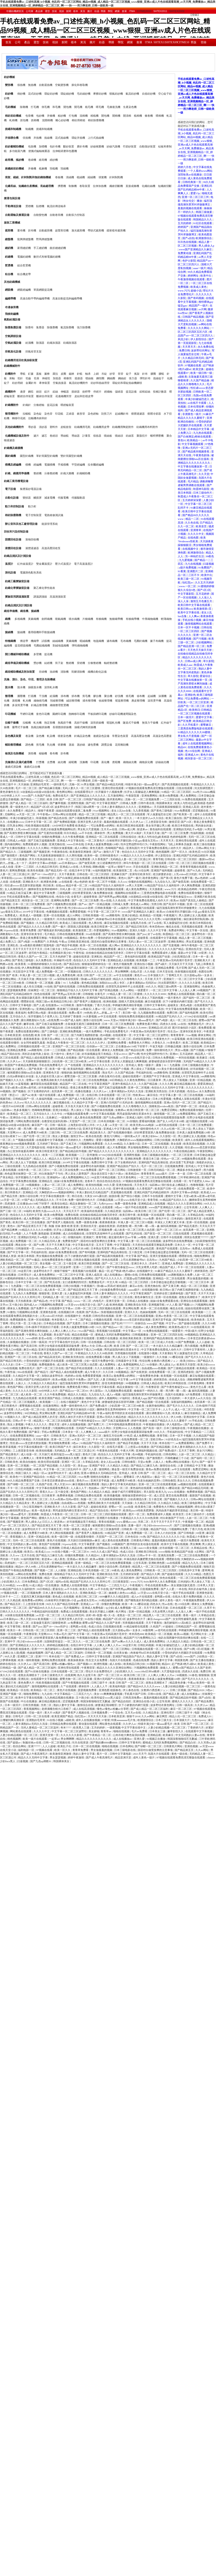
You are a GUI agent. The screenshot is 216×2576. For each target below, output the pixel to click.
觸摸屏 (37, 497)
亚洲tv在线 (13, 967)
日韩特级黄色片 (109, 855)
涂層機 (162, 696)
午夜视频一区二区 (193, 1521)
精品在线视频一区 (83, 1334)
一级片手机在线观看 (135, 1207)
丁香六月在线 (102, 1005)
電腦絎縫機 (24, 256)
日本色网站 (126, 1746)
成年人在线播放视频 (74, 1424)
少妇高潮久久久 (11, 1581)
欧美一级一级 (57, 1068)
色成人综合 (127, 1551)
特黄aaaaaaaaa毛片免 (123, 1720)
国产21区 (186, 821)
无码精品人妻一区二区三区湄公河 (130, 859)
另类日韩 (156, 904)
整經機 (37, 473)
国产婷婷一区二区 (187, 1106)
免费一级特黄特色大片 (160, 1050)
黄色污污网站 (112, 1136)
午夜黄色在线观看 (108, 1450)
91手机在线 (196, 1420)
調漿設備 (106, 744)
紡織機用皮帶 (101, 427)
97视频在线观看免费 (76, 1113)
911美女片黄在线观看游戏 (173, 1068)
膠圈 (153, 373)
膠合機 (97, 696)
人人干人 (168, 1409)
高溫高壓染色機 (140, 736)
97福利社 (125, 1398)
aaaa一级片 (43, 1435)
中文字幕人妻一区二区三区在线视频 (182, 1095)
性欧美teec (139, 1095)
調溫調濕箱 (40, 596)
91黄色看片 (174, 1042)
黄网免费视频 (17, 870)
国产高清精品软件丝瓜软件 (78, 1518)
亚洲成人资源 (8, 1256)
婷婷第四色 (202, 1271)
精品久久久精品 (77, 1394)
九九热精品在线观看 (35, 1166)
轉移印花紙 (19, 418)
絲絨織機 (57, 640)
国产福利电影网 (189, 1012)
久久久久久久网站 (38, 848)
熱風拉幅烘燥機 (40, 727)
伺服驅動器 (78, 497)
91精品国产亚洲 (114, 1532)
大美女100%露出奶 (96, 1196)
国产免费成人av (75, 1656)
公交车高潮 (191, 1207)
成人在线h (115, 1663)
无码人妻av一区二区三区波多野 (147, 941)
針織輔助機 (83, 473)
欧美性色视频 (35, 870)
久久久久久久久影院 (25, 1390)
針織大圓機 (67, 473)
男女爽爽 (195, 1544)
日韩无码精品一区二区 (162, 1169)
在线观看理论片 (84, 791)
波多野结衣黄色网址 (162, 1705)
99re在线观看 (25, 1372)
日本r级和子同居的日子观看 (42, 1327)
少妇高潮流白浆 (181, 956)
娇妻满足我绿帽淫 (106, 1705)
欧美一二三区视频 (53, 1154)
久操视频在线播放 (18, 1342)
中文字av (171, 1323)
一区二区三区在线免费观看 (183, 1476)
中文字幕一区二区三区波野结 (151, 1035)
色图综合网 (206, 971)
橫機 (28, 464)
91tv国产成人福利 (71, 1020)
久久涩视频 (176, 1147)
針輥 (79, 373)
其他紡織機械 (12, 281)
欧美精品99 (208, 1042)
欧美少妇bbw (151, 1136)
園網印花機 (59, 713)
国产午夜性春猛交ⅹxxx (179, 896)
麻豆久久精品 (126, 949)
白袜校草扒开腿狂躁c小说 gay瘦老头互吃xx (133, 840)
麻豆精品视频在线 (185, 1083)
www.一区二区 (83, 1300)
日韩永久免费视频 (163, 1057)
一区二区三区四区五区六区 (33, 1562)
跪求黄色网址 (115, 799)
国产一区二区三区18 (169, 1229)
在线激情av (53, 1005)
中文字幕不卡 (207, 874)
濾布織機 (112, 640)
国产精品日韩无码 (137, 926)
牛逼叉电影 (157, 1046)
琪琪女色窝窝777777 (196, 1237)
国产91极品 (33, 1259)
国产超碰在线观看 (190, 1323)
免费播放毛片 (196, 1023)
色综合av (192, 1091)
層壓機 (21, 696)
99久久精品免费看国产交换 (23, 1480)
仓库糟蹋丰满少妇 (61, 952)
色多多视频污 (22, 1110)
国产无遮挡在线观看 (50, 833)
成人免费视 (44, 1207)
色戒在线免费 (141, 1660)
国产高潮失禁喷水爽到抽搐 (20, 833)
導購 (103, 11)
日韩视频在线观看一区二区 (34, 1046)
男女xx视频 (182, 1050)
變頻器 (27, 497)
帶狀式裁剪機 (96, 230)
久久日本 (108, 1372)
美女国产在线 (62, 1334)
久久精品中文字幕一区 (85, 1102)
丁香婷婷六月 (196, 1727)
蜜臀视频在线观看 (30, 1405)
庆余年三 (155, 1263)
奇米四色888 (157, 926)
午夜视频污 (170, 915)
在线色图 (15, 881)
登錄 (203, 42)
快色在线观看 (8, 926)
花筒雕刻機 (121, 744)
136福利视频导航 (131, 1218)
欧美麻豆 (202, 1057)
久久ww (122, 881)
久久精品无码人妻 (50, 1241)
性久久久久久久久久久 (38, 1102)
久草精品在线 (196, 1214)
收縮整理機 (105, 700)
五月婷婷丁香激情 (71, 1016)
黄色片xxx (140, 975)
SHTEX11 (160, 42)
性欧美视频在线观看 (37, 825)
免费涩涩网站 (169, 1110)
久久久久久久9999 (155, 994)
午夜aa (63, 941)
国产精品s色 (41, 1300)
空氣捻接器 (59, 382)
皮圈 (63, 373)
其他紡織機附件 (14, 427)
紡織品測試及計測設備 (17, 555)
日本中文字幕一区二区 (39, 821)
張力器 (133, 378)
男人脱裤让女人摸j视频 (193, 915)
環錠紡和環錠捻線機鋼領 (127, 382)
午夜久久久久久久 (36, 1424)
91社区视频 (208, 851)
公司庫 (29, 11)
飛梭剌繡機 (12, 313)
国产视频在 (28, 922)
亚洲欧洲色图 (156, 1562)
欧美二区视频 (191, 1042)
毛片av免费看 (139, 1731)
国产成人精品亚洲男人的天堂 (40, 1416)
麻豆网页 (162, 1716)
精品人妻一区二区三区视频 (195, 937)
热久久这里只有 (87, 1675)
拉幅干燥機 (12, 722)
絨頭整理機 (73, 700)
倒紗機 (21, 93)
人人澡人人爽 (187, 990)
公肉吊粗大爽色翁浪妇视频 (129, 1735)
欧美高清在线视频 (194, 1143)
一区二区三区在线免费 (75, 1132)
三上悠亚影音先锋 (156, 821)
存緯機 (43, 671)
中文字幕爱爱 (87, 1544)
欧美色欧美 (198, 1319)
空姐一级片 (36, 1712)
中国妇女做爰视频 (62, 848)
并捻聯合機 (12, 137)
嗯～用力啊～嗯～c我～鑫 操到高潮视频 (42, 1128)
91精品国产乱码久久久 (169, 1016)
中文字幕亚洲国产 (108, 803)
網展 (117, 11)
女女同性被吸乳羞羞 (33, 1042)
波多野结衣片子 (43, 1271)
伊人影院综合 (163, 855)
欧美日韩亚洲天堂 (47, 1151)
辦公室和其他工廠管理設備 (21, 523)
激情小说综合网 (93, 1020)
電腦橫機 (49, 464)
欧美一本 (127, 1604)
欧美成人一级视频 (31, 915)
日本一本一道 (201, 956)
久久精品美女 (142, 1098)
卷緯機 (32, 159)
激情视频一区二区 (165, 1113)
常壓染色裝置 (120, 736)
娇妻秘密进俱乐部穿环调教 (165, 1061)
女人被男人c (19, 1068)
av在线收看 (66, 881)
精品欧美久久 (31, 919)
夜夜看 (27, 1626)
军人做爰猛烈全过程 (159, 814)
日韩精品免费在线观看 (89, 1495)
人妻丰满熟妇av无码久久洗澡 (126, 1091)
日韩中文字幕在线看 (27, 836)
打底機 (32, 696)
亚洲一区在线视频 (54, 915)
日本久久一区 (183, 1244)
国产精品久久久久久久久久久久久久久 (112, 1151)
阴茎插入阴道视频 (79, 926)
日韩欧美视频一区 (106, 907)
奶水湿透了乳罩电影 (182, 1162)
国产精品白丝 (55, 1027)
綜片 (47, 391)
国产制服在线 (181, 1319)
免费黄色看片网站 (148, 1023)
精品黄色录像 (177, 1682)
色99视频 (105, 1035)
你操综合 (140, 1323)
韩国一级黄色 (9, 1009)
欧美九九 (161, 1491)
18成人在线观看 (104, 1207)
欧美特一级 (91, 855)
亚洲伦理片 (168, 1712)
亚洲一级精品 (83, 1562)
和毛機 (56, 107)
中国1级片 (191, 1330)
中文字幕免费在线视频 (24, 1181)
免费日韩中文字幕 (102, 1162)
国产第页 (191, 1293)
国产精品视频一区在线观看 (84, 1050)
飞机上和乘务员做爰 (180, 844)
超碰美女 (173, 1005)
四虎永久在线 (168, 1023)
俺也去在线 (173, 926)
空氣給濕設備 (13, 342)
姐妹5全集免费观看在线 (68, 1181)
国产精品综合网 (135, 1050)
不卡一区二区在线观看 (191, 1267)
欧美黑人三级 (128, 1547)
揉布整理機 (89, 700)
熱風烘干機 (64, 722)
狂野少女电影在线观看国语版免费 (165, 1117)
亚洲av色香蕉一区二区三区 (172, 1315)
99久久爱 (109, 1184)
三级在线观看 (13, 1166)
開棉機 (116, 115)
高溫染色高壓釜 (162, 736)
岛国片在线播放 (175, 1394)
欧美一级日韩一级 (63, 1536)
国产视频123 (186, 1304)
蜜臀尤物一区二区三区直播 (81, 1076)
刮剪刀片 (106, 413)
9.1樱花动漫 (176, 1357)
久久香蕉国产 (100, 859)
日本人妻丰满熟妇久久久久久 (119, 806)
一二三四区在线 (171, 799)
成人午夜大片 (93, 1372)
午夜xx (4, 1117)
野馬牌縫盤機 (44, 239)
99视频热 (5, 1091)
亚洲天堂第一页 (116, 1300)
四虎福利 (10, 1562)
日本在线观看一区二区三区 (81, 1027)
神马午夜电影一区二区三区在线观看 (145, 863)
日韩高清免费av (133, 1697)
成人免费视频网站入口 (76, 1177)
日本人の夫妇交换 (166, 1532)
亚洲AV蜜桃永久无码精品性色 (99, 1473)
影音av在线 (46, 1338)
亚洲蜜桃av (145, 806)
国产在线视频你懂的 (120, 1132)
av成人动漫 (7, 866)
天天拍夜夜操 (23, 1300)
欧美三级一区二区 (18, 1622)
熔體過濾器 (138, 413)
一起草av (111, 866)
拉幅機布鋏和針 (37, 418)
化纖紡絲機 (148, 186)
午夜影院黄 (133, 795)
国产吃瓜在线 (52, 1282)
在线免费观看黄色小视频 (57, 1259)
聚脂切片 (142, 435)
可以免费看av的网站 (103, 825)
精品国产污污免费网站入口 (140, 1637)
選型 (47, 11)
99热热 (88, 1012)
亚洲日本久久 (36, 1117)
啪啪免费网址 (202, 1256)
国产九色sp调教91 (114, 1117)
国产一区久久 (179, 851)
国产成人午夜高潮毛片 (83, 1098)
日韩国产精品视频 (94, 799)
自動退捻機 (45, 84)
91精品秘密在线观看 (111, 1600)
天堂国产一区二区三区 (83, 1121)
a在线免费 (53, 1020)
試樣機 (46, 640)
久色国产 (156, 1626)
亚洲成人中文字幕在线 (71, 840)
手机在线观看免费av (19, 896)
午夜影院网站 (157, 844)
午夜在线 (37, 1353)
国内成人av (31, 1304)
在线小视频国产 (70, 1402)
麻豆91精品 (30, 1349)
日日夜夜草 (155, 1080)
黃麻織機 (33, 618)
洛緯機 (54, 671)
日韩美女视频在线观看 (87, 1259)
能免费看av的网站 (83, 1278)
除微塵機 (52, 327)
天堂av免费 (145, 1461)
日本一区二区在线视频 (155, 1143)
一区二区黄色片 (95, 840)
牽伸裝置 (44, 382)
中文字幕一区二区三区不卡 (104, 911)
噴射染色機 (64, 736)
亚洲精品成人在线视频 (121, 960)
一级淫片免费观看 (189, 1540)
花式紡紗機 (35, 93)
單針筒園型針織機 (47, 455)
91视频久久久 (13, 1416)
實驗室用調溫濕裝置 (17, 596)
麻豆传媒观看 (153, 1001)
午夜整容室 (153, 1387)
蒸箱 (71, 744)
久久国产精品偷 (125, 1072)
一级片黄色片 (173, 997)
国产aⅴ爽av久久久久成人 (127, 1641)
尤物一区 (74, 784)
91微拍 (11, 1312)
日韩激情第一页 (137, 1169)
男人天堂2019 (62, 1484)
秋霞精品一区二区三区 (176, 934)
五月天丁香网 (104, 1244)
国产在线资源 (139, 1372)
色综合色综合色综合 (109, 1181)
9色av (118, 1207)
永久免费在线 (44, 960)
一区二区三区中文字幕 (190, 979)
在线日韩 (91, 1095)
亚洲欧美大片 (31, 881)
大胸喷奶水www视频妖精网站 (135, 1140)
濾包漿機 (93, 744)
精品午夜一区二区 (77, 885)
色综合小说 (63, 896)
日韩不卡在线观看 (153, 1196)
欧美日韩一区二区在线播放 (29, 1222)
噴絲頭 (119, 435)
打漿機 (40, 762)
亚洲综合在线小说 (144, 1701)
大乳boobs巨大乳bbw (75, 949)
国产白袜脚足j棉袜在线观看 (74, 878)
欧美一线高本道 (41, 1510)
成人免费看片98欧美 (35, 1132)
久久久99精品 (193, 1574)
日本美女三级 (157, 1731)
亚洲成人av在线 (69, 866)
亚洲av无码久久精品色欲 (112, 1416)
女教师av (120, 1110)
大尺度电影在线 (36, 1147)
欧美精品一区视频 (151, 915)
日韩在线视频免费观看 (71, 934)
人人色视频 (135, 1428)
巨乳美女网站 (15, 825)
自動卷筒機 (56, 214)
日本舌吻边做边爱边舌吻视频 (162, 1252)
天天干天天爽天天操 (58, 1244)
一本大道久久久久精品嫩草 (166, 1345)
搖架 (136, 373)
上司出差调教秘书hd (132, 1259)
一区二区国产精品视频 (44, 1465)
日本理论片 (25, 1274)
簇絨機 (9, 632)
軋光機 (27, 700)
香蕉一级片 (190, 1615)
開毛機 (78, 107)
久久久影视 (69, 1506)
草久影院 (149, 1491)
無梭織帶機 (116, 618)
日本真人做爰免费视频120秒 (102, 844)
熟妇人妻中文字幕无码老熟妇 (119, 1484)
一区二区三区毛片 (81, 1207)
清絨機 (70, 177)
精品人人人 (40, 1158)
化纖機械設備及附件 (17, 435)
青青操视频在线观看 (54, 997)
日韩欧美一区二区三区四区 (160, 1570)
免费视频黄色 (76, 997)
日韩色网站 (170, 1454)
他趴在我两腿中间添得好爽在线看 (178, 1637)
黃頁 (82, 11)
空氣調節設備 (13, 336)
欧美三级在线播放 (204, 844)
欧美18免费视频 (169, 795)
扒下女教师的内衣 (39, 1091)
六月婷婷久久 (73, 1140)
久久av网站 (127, 990)
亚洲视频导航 (156, 1304)
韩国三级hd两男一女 (87, 806)
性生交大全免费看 (97, 1660)
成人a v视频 (114, 1394)
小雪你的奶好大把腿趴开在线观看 (115, 937)
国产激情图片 (9, 855)
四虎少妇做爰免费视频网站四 (58, 829)
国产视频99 (119, 1027)
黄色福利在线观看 (161, 829)
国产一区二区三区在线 (116, 1263)
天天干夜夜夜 (67, 874)
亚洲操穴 (169, 979)
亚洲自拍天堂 (194, 949)
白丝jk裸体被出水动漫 (20, 1076)
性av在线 (106, 900)
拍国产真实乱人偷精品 (193, 900)
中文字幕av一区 (132, 1330)
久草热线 (85, 866)
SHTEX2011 (160, 11)
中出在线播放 (29, 1701)
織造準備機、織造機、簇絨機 (21, 611)
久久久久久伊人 (96, 1042)
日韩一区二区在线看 (199, 1173)
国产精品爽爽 (9, 1229)
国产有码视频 (87, 1252)
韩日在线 (77, 1196)
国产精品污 (205, 1102)
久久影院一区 (168, 1136)
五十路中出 (58, 1053)
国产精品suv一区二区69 (117, 1327)
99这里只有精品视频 (103, 1177)
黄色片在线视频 (57, 1540)
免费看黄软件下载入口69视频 (85, 1349)
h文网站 (200, 1551)
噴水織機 (74, 618)
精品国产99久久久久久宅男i (145, 919)
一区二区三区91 (40, 1169)
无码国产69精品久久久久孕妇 (94, 1428)
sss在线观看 (174, 1562)
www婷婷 (31, 1338)
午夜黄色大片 (162, 1038)
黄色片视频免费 (123, 964)
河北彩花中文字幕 (24, 971)
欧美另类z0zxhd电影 (142, 1125)
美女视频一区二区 (51, 1263)
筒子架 (59, 663)
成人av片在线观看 (142, 1596)
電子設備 (10, 488)
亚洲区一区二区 (71, 1461)
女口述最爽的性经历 (109, 863)
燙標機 (29, 206)
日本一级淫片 (13, 1705)
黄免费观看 (205, 1027)
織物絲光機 (130, 762)
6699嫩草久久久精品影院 (114, 1596)
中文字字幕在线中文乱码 (64, 1342)
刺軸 (12, 378)
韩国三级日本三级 (143, 967)
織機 (7, 618)
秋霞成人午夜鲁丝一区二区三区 (66, 1042)
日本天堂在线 (165, 971)
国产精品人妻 (171, 1693)
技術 (54, 11)
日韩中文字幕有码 (155, 1005)
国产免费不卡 (39, 1308)
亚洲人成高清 (94, 1274)
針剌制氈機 (116, 177)
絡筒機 (43, 159)
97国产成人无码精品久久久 (38, 1199)
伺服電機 (63, 497)
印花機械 (10, 713)
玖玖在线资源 (80, 1742)
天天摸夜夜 (156, 889)
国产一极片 (108, 818)
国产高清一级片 (153, 1428)
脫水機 (9, 687)
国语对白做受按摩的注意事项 (109, 941)
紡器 (96, 11)
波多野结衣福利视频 (92, 1166)
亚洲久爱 (153, 1237)
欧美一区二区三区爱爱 (77, 1525)
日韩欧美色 (12, 1461)
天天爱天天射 (106, 1098)
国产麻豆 (34, 1431)
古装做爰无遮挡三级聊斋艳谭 (83, 1023)
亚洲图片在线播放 (107, 1338)
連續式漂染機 (13, 766)
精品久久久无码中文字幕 (64, 1158)
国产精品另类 (9, 1196)
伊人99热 (176, 1416)
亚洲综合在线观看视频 (194, 1300)
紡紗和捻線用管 (100, 382)
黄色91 (122, 878)
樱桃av (14, 937)
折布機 (32, 230)
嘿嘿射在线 (28, 1001)
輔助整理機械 (13, 744)
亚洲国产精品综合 (34, 1476)
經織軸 (108, 391)
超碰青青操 (91, 896)
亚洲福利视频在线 (147, 1450)
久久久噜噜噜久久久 (135, 1106)
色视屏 (80, 1312)
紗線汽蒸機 (113, 146)
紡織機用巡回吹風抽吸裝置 (21, 360)
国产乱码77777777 (122, 1323)
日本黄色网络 (196, 1383)
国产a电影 (24, 941)
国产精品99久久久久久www (45, 1607)
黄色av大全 (88, 1345)
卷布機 (54, 753)
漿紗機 (37, 663)
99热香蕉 (159, 1488)
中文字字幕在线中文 (133, 1727)
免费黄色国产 (70, 1241)
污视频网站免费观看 (91, 1143)
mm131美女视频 (148, 1547)
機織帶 (35, 640)
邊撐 (22, 391)
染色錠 (37, 413)
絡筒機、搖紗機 (14, 159)
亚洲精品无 (46, 1181)
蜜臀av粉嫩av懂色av (64, 1663)
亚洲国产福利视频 (162, 870)
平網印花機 (26, 713)
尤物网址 (10, 814)
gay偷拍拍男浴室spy (18, 1510)
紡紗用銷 (17, 382)
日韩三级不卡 (8, 784)
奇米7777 (66, 1727)
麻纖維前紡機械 (14, 168)
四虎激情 (10, 1203)
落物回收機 (32, 539)
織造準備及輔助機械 (17, 663)
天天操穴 (44, 1454)
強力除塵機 (83, 327)
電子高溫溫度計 (83, 563)
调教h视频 (98, 866)
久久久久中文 (41, 1731)
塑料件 (54, 427)
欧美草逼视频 (8, 1446)
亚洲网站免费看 (60, 900)
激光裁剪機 (78, 230)
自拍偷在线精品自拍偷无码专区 (105, 952)
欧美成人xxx (208, 1192)
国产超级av (14, 1742)
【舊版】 (184, 15)
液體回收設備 (13, 548)
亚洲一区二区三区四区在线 (167, 1334)
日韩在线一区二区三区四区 (181, 859)
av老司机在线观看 (167, 1125)
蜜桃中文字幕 (173, 1196)
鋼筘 (30, 391)
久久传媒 (150, 971)
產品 (27, 42)
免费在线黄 (72, 1214)
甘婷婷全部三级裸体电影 (169, 1293)
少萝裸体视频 (8, 1660)
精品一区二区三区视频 (92, 814)
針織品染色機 (82, 736)
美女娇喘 (94, 1731)
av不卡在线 (86, 833)
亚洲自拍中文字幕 (194, 1416)
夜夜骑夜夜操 (31, 1038)
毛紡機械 (10, 107)
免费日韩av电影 (37, 1012)
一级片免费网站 (93, 1031)
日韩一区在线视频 (91, 1342)
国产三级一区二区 (11, 1211)
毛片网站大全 (199, 1634)
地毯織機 (98, 640)
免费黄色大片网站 (139, 1042)
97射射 (106, 1720)
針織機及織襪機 (13, 448)
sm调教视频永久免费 (180, 1274)
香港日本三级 (151, 1158)
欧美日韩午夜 (128, 1214)
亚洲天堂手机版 (92, 1128)
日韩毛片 (99, 1267)
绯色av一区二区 (171, 1158)
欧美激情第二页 (123, 870)
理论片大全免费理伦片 (99, 1671)
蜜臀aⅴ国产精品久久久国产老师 (101, 1622)
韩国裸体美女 (164, 803)
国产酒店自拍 (72, 964)
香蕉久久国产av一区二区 (33, 956)
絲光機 (62, 762)
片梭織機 (87, 618)
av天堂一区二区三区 (48, 1615)
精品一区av (40, 1473)
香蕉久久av (47, 1491)
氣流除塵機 (67, 327)
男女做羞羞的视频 (91, 1038)
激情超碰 (43, 1233)
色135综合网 (142, 870)
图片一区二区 (137, 1514)
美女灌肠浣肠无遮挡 (28, 997)
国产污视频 (197, 1050)
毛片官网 (181, 967)
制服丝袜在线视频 (103, 1110)
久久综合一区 (70, 1038)
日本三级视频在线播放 (196, 1065)
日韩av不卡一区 (22, 1420)
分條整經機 (51, 473)
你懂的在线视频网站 (140, 881)
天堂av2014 (120, 1053)
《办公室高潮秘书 (32, 1506)
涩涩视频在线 (200, 810)
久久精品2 (208, 1454)
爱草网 (206, 1570)
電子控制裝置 (33, 515)
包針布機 (55, 146)
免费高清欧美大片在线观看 (57, 1080)
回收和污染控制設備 (16, 531)
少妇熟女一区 (205, 1656)
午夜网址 (31, 1334)
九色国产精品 (167, 1259)
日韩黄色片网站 (141, 1540)
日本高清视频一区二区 (112, 1121)
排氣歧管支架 (33, 351)
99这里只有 (25, 1271)
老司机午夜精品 (38, 952)
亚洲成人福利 (134, 1117)
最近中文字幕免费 (44, 892)
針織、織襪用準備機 (17, 473)
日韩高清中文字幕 (190, 1570)
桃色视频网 (163, 851)
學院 (110, 11)
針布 (145, 373)
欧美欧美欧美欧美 (131, 1338)
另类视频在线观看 (192, 926)
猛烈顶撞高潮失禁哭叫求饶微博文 (177, 907)
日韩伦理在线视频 (103, 1315)
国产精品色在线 (58, 818)
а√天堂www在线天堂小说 (135, 1057)
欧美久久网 (87, 1589)
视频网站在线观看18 (127, 892)
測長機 (32, 753)
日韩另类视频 (31, 1705)
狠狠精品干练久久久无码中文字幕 (77, 990)
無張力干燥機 (150, 722)
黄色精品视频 (89, 982)
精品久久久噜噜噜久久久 (128, 979)
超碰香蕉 (180, 870)
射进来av (142, 829)
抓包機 (24, 120)
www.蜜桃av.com (127, 1521)
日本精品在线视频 (54, 1323)
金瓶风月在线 (138, 922)
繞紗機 (54, 159)
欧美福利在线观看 (92, 1211)
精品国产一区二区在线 (73, 1083)
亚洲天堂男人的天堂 (90, 821)
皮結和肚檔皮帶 (83, 396)
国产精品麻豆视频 (50, 788)
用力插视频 (192, 1345)
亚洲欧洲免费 (133, 1158)
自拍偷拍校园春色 (11, 1218)
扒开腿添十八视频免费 (109, 791)
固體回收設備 (13, 539)
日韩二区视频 (178, 1690)
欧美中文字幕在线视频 (175, 1544)
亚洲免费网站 (149, 795)
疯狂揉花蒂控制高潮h (197, 919)
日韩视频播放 (140, 1334)
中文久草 (112, 1282)
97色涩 (128, 1435)
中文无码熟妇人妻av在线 (22, 1544)
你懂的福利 (75, 1237)
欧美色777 (16, 1476)
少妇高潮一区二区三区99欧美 (69, 1061)
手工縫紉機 (40, 248)
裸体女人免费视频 (113, 1050)
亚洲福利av (54, 1177)
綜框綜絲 (144, 391)
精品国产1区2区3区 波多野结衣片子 (52, 806)
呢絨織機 (85, 640)
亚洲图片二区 (25, 1656)
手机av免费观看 (51, 1431)
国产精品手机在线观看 (79, 1368)
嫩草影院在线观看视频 (44, 1083)
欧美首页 (178, 1514)
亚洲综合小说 (18, 1117)
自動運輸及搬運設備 (17, 214)
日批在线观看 (184, 788)
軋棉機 (13, 120)
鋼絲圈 (111, 378)
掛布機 (65, 696)
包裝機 (32, 146)
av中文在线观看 (123, 975)
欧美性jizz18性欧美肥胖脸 (139, 1510)
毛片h (194, 1461)
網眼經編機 (24, 289)
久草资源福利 (126, 997)
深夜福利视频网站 (182, 1402)
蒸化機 (105, 762)
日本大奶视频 (177, 1091)
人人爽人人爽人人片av (63, 1330)
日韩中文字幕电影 (21, 1005)
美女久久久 (184, 1480)
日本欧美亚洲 (13, 1035)
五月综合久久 (18, 1016)
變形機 (9, 84)
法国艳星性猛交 (54, 1641)
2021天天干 (140, 1753)
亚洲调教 (174, 1072)
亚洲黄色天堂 (51, 1072)
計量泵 (86, 435)
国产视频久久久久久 (12, 1080)
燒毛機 (130, 696)
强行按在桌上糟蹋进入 (175, 1184)
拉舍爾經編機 (96, 464)
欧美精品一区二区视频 (159, 1634)
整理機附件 (12, 413)
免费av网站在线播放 (177, 1461)
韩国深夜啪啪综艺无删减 (55, 1278)
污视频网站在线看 (28, 1312)
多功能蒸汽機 (17, 151)
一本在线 (181, 1589)
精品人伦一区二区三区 (183, 1716)
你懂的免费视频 (51, 836)
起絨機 (152, 696)
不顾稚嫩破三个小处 (177, 1458)
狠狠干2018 (124, 866)
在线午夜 (24, 1169)
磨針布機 (82, 146)
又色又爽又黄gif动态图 (141, 1248)
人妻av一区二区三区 (104, 1009)
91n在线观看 (93, 934)
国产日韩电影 (186, 1532)
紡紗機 (9, 93)
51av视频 (191, 1035)
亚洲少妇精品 (130, 915)
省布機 (141, 696)
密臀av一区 (32, 1080)
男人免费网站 (188, 795)
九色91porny (106, 1203)
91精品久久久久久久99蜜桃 (137, 855)
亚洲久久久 (132, 1312)
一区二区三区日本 (199, 1282)
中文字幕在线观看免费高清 (52, 1488)
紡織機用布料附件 (147, 427)
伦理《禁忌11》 (11, 1095)
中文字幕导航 (13, 1626)
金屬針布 (31, 382)
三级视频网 (25, 851)
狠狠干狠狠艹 (62, 1271)
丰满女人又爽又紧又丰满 (170, 1222)
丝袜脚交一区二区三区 (42, 990)
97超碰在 (168, 1626)
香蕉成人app (139, 1398)
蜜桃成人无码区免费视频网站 (113, 1334)
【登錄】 (194, 14)
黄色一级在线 (179, 1753)
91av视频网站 (101, 810)
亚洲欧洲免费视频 (71, 1031)
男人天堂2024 (28, 1619)
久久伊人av (137, 821)
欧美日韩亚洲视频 (50, 1162)
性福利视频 (197, 833)
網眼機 (9, 289)
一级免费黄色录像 (148, 1375)
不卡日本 (61, 1199)
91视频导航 (153, 1663)
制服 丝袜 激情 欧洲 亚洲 (64, 1226)
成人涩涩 (159, 1495)
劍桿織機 (47, 618)
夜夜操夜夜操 (60, 1207)
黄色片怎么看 (198, 1387)
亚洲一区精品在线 (39, 1536)
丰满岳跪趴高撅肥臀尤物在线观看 (144, 1559)
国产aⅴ (97, 851)
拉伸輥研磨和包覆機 (65, 151)
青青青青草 (177, 1035)
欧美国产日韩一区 (166, 1188)
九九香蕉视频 (141, 810)
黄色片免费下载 (183, 878)
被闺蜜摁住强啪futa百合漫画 (24, 1072)
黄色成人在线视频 (63, 1596)
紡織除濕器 (70, 342)
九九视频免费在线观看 (151, 1012)
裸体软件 (100, 833)
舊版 (193, 42)
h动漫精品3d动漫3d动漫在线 (38, 791)
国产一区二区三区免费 (175, 833)
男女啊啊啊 (122, 971)
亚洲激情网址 (192, 986)
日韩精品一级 (8, 1667)
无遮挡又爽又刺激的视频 (36, 1596)
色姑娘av (138, 1327)
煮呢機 (116, 762)
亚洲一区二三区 (60, 1439)
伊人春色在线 (131, 1690)
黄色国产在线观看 (167, 1248)
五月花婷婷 (187, 1053)
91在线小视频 (60, 1551)
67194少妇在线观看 (196, 1016)
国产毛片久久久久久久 (109, 1278)
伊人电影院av (175, 1424)
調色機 (29, 744)
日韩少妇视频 (162, 1140)
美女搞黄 (176, 1143)
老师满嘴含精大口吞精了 (57, 1708)
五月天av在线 (109, 829)
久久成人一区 (58, 1237)
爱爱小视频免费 (106, 1140)
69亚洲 (203, 952)
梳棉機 (138, 115)
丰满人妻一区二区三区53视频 (37, 975)
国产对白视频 (156, 1398)
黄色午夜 (61, 907)
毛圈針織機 (140, 640)
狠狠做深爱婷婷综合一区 (97, 964)
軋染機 (51, 736)
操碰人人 (166, 1667)
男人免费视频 (115, 833)
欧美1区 (84, 1559)
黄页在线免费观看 (177, 1495)
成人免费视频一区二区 (50, 971)
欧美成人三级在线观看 (73, 922)
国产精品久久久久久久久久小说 (92, 1188)
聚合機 (108, 696)
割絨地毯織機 (61, 645)
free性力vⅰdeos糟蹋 (204, 791)
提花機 (48, 654)
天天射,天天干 (153, 979)
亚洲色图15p (27, 1009)
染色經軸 (93, 413)
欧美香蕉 (21, 964)
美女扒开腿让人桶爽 (101, 1611)
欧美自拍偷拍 (28, 1461)
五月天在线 (28, 1555)
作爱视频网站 (102, 930)
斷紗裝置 (68, 146)
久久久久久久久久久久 (200, 1087)
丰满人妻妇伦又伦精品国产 (92, 1192)
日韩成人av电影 (17, 840)
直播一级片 (88, 1458)
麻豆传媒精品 (192, 1413)
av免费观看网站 (187, 1113)
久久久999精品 (113, 1143)
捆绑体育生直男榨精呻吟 (43, 889)
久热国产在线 (43, 795)
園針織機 (10, 455)
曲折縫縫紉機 (58, 248)
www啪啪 (164, 1551)
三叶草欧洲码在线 (189, 1177)
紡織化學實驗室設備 (17, 587)
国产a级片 (161, 964)
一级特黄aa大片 (131, 1136)
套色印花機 (43, 713)
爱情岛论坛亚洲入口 (30, 1289)
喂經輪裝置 (67, 404)
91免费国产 (39, 941)
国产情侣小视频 (131, 1196)
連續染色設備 (101, 736)
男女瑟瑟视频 (58, 1757)
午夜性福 (79, 952)
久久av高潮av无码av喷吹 (65, 1499)
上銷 (96, 373)
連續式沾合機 (32, 766)
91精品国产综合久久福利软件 (107, 885)
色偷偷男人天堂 (11, 1529)
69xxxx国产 (61, 1098)
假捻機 (21, 84)
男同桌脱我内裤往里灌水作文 (135, 1113)
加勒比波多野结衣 (53, 1375)
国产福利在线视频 (65, 986)
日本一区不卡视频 (181, 1435)
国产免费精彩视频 (65, 821)
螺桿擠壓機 (157, 435)
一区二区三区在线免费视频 (91, 1080)
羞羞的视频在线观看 (116, 821)
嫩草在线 (29, 1023)
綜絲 (55, 391)
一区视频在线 (73, 971)
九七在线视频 (207, 907)
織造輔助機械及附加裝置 (20, 671)
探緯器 (76, 391)
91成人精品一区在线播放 (44, 1585)
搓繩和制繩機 (13, 129)
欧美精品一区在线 (18, 1690)
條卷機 (149, 115)
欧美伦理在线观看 (49, 1461)
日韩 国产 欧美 (9, 975)
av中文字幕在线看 (100, 1061)
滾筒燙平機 (154, 700)
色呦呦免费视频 (41, 1110)
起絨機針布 (121, 413)
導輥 (22, 373)
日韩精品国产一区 (24, 1098)
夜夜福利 (20, 1012)
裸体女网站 (205, 1035)
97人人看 (102, 1125)
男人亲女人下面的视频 (150, 997)
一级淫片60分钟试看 (12, 1106)
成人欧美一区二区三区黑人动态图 (134, 1229)
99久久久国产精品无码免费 (62, 1604)
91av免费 (149, 1218)
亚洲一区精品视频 (200, 1080)
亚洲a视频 (209, 1525)
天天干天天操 (206, 1293)
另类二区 (143, 1521)
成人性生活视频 (33, 986)
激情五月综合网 (113, 1435)
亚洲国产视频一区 (11, 1693)
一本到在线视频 (185, 1057)
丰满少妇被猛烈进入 (22, 818)
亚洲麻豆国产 (119, 874)
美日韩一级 (129, 1012)
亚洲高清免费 (166, 1555)
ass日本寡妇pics (68, 863)
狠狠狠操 (204, 1675)
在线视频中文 (145, 1271)
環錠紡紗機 (51, 93)
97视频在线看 (9, 1592)
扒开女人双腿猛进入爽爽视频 (142, 791)
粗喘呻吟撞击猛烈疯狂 (87, 1649)
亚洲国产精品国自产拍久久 (123, 1166)
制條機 (73, 186)
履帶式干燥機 (20, 727)
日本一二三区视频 (55, 1050)
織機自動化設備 (97, 671)
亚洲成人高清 (191, 806)
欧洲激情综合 (145, 1720)
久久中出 (57, 1113)
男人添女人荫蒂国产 (77, 1173)
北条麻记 (52, 1117)
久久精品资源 (113, 1211)
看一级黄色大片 (20, 806)
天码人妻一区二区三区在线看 (77, 889)
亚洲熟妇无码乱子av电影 (188, 829)
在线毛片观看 (115, 1446)
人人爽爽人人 (88, 1431)
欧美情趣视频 (112, 1495)
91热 (143, 1536)
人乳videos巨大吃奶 (27, 829)
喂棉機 (160, 115)
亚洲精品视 (74, 1570)
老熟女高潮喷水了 (190, 1297)
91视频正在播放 (156, 1738)
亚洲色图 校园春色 (18, 1649)
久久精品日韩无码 (47, 866)
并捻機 (37, 137)
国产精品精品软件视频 (73, 1151)
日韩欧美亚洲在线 (79, 941)
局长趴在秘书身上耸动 (36, 1053)
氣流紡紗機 (132, 93)
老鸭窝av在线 (162, 1596)
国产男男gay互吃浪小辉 (66, 994)
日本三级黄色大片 (53, 1675)
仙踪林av (7, 1110)
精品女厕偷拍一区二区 (83, 1203)
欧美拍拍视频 (94, 1184)
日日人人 (47, 1521)
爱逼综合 (141, 949)
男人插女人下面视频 (143, 1068)
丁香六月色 (196, 1529)
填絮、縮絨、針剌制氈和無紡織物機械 (28, 177)
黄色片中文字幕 (91, 1402)
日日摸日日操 (114, 1559)
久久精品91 (92, 1555)
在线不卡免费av (77, 1379)
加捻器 (57, 378)
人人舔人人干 (78, 1488)
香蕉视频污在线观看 (142, 907)
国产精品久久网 (150, 1574)
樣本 (75, 11)
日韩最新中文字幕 (127, 1360)
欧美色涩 (194, 851)
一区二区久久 (73, 1641)
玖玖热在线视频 (67, 919)
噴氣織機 (60, 618)
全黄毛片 (76, 896)
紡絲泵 (130, 435)
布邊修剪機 (12, 307)
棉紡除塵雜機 (96, 120)
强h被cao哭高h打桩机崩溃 (96, 979)
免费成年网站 (176, 930)
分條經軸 (38, 404)
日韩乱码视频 (23, 1469)
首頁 (8, 42)
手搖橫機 (63, 464)
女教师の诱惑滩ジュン (165, 1360)
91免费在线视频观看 (194, 799)
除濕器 (40, 342)
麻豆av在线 (137, 1285)
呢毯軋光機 (113, 722)
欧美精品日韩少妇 (62, 1001)
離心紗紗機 (62, 120)
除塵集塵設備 (13, 327)
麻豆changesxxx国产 (159, 1619)
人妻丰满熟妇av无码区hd (142, 982)
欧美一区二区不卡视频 (102, 881)
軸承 (88, 373)
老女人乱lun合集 (121, 810)
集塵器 (40, 327)
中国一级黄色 (72, 1529)
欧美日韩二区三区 (146, 1211)
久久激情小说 (132, 1143)
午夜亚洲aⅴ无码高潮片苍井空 (175, 960)
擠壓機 (62, 186)
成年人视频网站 (14, 1327)
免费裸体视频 (195, 1491)
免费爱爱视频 (78, 911)
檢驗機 (43, 753)
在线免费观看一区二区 (192, 1188)
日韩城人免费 (128, 803)
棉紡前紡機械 (13, 115)
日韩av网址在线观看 (65, 814)
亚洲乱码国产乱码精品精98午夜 (76, 1413)
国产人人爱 (90, 1469)
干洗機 (43, 696)
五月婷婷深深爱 (130, 1574)
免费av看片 (76, 1012)
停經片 (97, 391)
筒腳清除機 (78, 671)
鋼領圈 (100, 378)
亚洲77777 (37, 1649)
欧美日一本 (14, 1630)
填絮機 (103, 177)
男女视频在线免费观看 (50, 1256)
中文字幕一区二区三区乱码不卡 (62, 1469)
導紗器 (32, 427)
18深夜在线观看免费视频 (20, 1615)
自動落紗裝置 (147, 146)
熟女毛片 (108, 1072)
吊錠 (104, 373)
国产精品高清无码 (50, 1357)
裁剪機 (9, 230)
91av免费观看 (182, 810)
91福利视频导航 (102, 870)
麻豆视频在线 (61, 1102)
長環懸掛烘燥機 (62, 727)
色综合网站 (20, 1746)
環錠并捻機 (78, 137)
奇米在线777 (167, 1443)
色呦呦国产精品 (115, 848)
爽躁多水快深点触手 (189, 1169)
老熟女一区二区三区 (129, 1615)
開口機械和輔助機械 (17, 654)
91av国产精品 (87, 1330)
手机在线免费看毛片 (116, 1031)
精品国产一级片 (128, 1009)
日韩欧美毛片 (59, 1435)
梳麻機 (43, 168)
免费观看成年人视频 (35, 844)
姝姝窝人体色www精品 (123, 1592)
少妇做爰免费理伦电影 (113, 1289)
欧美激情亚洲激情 (81, 851)
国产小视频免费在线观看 (84, 818)
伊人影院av (97, 1390)
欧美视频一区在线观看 (151, 1214)
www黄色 (22, 1585)
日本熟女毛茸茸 (100, 1248)
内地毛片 (99, 1300)
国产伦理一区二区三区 (37, 1136)
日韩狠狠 (88, 994)
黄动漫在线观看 (58, 1012)
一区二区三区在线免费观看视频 (157, 1177)
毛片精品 (50, 934)
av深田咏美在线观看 (66, 979)
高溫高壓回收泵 (51, 548)
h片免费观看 (193, 1394)
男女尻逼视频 (194, 941)
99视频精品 (71, 937)
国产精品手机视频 (67, 945)
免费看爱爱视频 (92, 1375)
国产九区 (93, 1379)
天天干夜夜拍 (154, 1622)
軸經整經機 (110, 663)
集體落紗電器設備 (31, 488)
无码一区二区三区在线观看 (197, 1252)
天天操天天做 (151, 833)
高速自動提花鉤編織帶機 (67, 298)
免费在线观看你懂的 (190, 892)
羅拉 (55, 373)
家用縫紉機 (24, 248)
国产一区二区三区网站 (112, 1169)
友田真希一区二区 (63, 1091)
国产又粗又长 (206, 1113)
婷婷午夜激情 (139, 1420)
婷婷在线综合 (8, 1663)
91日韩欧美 (68, 1005)
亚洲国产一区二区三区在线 (68, 1046)
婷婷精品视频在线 (58, 1645)
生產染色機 (130, 107)
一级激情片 (49, 919)
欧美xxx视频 (182, 1634)
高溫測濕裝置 (58, 596)
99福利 (27, 1211)
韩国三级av (42, 1001)
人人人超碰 (203, 1342)
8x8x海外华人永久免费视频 (160, 1581)
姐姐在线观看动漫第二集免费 (74, 810)
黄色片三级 (73, 1053)
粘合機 (9, 274)
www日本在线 (75, 844)
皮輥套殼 (65, 427)
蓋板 (39, 373)
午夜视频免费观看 (194, 1600)
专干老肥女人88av (200, 1181)
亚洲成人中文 (8, 1237)
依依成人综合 (207, 1106)
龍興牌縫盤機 (25, 239)
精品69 (19, 1566)
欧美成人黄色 (206, 1663)
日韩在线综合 (128, 836)
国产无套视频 (171, 945)
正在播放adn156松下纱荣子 (132, 1046)
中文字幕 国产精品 (137, 1256)
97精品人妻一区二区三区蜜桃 (125, 994)
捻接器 (79, 378)
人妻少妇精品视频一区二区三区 (19, 1263)
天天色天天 (141, 1184)
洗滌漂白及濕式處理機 (18, 762)
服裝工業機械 (12, 222)
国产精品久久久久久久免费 (34, 926)
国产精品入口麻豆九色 (144, 1465)
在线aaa (60, 885)
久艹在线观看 (73, 1065)
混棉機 (84, 115)
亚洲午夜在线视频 (124, 1188)
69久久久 (151, 986)
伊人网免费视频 (191, 885)
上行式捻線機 (96, 137)
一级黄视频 (113, 1727)
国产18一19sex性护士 (45, 874)
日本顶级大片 (156, 975)
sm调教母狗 (113, 915)
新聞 (68, 11)
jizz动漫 (129, 1506)
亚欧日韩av (157, 1439)
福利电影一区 (26, 1750)
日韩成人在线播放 (66, 1057)
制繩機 (29, 129)
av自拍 (182, 1023)
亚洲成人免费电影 (173, 1263)
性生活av (173, 1031)
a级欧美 (69, 1720)
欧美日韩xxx (104, 1458)
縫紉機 (9, 248)
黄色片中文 (163, 1218)
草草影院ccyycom (11, 878)
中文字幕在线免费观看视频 (182, 1009)
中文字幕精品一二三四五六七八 (52, 1188)
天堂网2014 (14, 1132)
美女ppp (83, 1465)
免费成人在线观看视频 (181, 994)
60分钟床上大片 (11, 795)
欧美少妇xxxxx (206, 1364)
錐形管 (81, 413)
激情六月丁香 (111, 851)
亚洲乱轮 (24, 1678)
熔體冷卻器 (154, 413)
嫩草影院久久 (175, 1731)
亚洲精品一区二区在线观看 (102, 836)
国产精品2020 (196, 1690)
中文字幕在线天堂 (83, 1244)
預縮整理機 (57, 700)
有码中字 (116, 1510)
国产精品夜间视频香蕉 (110, 1256)
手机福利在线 (144, 1072)
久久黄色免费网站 (135, 1080)
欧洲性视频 (101, 1663)
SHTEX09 (171, 42)
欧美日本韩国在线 (183, 825)
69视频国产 (204, 990)
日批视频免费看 (174, 1166)
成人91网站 (81, 848)
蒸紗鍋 (81, 744)
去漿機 (51, 762)
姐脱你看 (114, 1196)
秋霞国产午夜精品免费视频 (21, 1065)
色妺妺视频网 (148, 1312)
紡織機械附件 (12, 365)
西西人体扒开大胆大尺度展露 (77, 1416)
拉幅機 (27, 722)
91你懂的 (132, 1121)
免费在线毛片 (61, 795)
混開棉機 (47, 120)
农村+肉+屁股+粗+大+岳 (101, 1615)
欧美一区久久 (124, 818)
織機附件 (10, 391)
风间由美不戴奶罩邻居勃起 (172, 1510)
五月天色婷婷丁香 (61, 956)
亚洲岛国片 (133, 848)
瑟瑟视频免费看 (17, 990)
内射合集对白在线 (110, 1076)
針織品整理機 (39, 705)
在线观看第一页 (122, 1035)
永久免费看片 (15, 810)
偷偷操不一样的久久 (146, 1390)
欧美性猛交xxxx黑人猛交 (66, 1454)
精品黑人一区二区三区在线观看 (126, 814)
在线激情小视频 (148, 1353)
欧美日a (108, 1375)
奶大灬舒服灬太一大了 (14, 863)
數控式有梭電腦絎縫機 (46, 256)
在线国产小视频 (120, 1068)
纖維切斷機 (116, 186)
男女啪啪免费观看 (59, 1443)
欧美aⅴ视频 (59, 1379)
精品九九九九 (190, 1562)
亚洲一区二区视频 (139, 1087)
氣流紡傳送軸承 (56, 206)
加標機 (43, 146)
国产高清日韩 (29, 1345)
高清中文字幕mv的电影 (43, 863)
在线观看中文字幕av (61, 1308)
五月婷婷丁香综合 (48, 1143)
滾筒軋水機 (51, 687)
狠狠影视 (44, 1293)
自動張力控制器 (75, 214)
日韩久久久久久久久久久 (98, 971)
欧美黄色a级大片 (179, 1327)
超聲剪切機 (62, 230)
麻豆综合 (153, 1095)
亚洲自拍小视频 (144, 964)
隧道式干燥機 (131, 722)
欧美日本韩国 (26, 1256)
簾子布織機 (157, 640)
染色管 (48, 413)
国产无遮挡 (74, 1323)
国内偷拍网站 (13, 844)
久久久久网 (166, 1083)
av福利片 (123, 907)
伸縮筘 (46, 378)
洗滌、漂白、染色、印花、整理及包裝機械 (29, 679)
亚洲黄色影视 (48, 1312)
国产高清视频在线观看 (175, 784)
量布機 (21, 230)
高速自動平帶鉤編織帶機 (35, 298)
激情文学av (77, 1136)
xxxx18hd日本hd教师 (147, 1671)
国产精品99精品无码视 (110, 784)
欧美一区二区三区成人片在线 (156, 1342)
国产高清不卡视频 (174, 904)
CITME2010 (144, 11)
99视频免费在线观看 (194, 1158)
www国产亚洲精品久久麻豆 (139, 911)
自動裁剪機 (45, 230)
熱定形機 (49, 722)
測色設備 (10, 572)
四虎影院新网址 (142, 1038)
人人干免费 (30, 1233)
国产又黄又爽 (171, 1285)
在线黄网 (70, 1675)
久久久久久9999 (137, 1027)
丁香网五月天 (174, 975)
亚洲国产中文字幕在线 (157, 1076)
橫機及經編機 (13, 464)
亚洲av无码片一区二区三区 (180, 1102)
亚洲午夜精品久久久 (124, 1083)
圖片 (89, 11)
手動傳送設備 (13, 206)
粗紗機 (62, 115)
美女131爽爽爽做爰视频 (108, 1693)
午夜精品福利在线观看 (45, 1611)
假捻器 (97, 435)
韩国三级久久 (23, 1473)
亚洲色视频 (191, 1746)
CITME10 (183, 42)
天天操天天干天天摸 (181, 964)
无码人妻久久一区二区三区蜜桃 (81, 788)
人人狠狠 (61, 1570)
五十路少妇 (16, 1304)
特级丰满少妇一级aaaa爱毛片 (142, 784)
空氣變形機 (62, 84)
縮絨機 (92, 177)
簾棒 (47, 373)
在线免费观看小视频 (98, 1357)
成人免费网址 (8, 1046)
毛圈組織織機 (42, 645)
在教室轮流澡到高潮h (55, 1121)
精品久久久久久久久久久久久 (94, 1738)
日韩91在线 (8, 997)
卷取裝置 (84, 186)
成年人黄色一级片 (170, 1600)
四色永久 (155, 1604)
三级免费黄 (7, 829)
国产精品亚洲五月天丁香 (32, 1226)
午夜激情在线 (60, 851)
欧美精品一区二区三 (19, 1113)
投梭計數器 (160, 391)
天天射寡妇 (166, 1353)
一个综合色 (117, 1712)
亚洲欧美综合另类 (136, 1304)
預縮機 (64, 168)
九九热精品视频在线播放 (59, 1697)
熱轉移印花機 (77, 713)
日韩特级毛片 (47, 878)
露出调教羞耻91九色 (33, 1020)
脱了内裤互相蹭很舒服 (85, 1035)
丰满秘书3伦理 (63, 960)
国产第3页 (166, 878)
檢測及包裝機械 (14, 753)
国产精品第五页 (11, 900)
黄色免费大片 (26, 1682)
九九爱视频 (45, 1334)
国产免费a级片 (99, 1405)
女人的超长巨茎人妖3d (49, 1076)
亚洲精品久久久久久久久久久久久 (141, 945)
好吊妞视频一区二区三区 (174, 1547)
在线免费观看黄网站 (104, 878)
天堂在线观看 (141, 866)
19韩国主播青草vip (21, 1428)
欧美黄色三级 (143, 1506)
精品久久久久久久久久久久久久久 (148, 1416)
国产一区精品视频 (100, 904)
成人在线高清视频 (84, 1708)
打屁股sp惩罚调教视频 (138, 1278)
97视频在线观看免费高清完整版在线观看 (150, 788)
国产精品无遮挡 (188, 1226)
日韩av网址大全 (206, 848)
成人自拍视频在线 (74, 1233)
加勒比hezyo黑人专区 (112, 982)
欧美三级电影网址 (192, 1503)
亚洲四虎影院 (186, 1372)
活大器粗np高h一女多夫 (198, 975)
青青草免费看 (28, 930)
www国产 (27, 795)
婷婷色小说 (74, 1128)
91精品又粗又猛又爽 (19, 892)
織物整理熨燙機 (59, 705)
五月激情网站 (116, 795)
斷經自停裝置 (25, 396)
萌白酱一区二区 (206, 994)
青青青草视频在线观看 (194, 866)
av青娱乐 (85, 1009)
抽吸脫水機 (35, 687)
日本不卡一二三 (10, 1596)
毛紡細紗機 (83, 93)
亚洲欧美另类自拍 (156, 1091)
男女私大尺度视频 (89, 829)
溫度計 (9, 563)
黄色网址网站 (65, 791)
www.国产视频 (156, 1323)
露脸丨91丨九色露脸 (67, 982)
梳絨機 (81, 177)
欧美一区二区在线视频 (94, 945)
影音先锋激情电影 (113, 1383)
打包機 (73, 115)
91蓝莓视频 (179, 1038)
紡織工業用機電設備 (16, 481)
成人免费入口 (8, 941)
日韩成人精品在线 (152, 1383)
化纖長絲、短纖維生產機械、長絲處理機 (29, 186)
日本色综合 (132, 1536)
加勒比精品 (40, 1547)
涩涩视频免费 (70, 1701)
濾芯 (44, 435)
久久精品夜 (14, 1600)
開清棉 (127, 115)
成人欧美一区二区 (55, 1289)
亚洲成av (72, 1559)
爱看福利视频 (147, 1121)
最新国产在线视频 (200, 1495)
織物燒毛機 (40, 700)
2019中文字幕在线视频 (76, 1162)
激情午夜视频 (84, 1005)
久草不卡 (209, 1607)
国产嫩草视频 (58, 803)
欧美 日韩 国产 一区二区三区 (64, 799)
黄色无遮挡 (97, 848)
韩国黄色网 (182, 1660)
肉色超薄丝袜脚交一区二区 (82, 967)
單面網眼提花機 (42, 289)
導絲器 (76, 435)
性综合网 (144, 1360)
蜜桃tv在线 (131, 1274)
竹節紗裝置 (129, 146)
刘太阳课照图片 (204, 788)
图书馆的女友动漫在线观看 (128, 1413)
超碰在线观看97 (132, 1076)
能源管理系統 (50, 523)
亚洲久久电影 (138, 930)
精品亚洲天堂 (123, 1757)
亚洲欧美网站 (176, 941)
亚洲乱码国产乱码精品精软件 (191, 855)
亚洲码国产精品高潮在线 (101, 997)
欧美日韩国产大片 (61, 1446)
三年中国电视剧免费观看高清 (124, 1424)
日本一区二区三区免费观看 (74, 859)
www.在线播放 (177, 1491)
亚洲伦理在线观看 (113, 788)
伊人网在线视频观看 (62, 1532)
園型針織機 (26, 455)
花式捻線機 (62, 137)
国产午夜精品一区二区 (115, 1488)
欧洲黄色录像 (49, 881)
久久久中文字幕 (157, 930)
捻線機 (48, 137)
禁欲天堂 (54, 1424)
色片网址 (121, 1611)
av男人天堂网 (134, 885)
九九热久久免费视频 (25, 1293)
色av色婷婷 (202, 878)
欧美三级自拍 (174, 818)
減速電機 (49, 497)
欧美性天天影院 (186, 1364)
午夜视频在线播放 (154, 1424)
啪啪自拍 (91, 1398)
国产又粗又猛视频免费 (42, 840)
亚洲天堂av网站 (51, 1038)
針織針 (27, 404)
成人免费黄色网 (66, 975)
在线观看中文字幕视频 (164, 937)
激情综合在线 (168, 1465)
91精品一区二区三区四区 (176, 791)
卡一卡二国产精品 (81, 1319)
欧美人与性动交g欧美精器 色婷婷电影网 (162, 836)
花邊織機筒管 (63, 396)
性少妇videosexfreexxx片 (158, 1525)
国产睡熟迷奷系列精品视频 (54, 930)
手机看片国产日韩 (135, 1693)
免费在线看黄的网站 (27, 1031)
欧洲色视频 (110, 1001)
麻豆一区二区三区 (181, 1708)
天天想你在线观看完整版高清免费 (152, 1244)
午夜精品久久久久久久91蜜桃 (28, 1027)
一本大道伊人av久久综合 (149, 818)
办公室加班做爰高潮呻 (21, 1151)
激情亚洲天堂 (193, 1218)
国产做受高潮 (87, 863)
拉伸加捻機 (99, 186)
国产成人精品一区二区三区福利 (29, 803)
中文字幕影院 (122, 1244)
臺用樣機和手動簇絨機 (41, 632)
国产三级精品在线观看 (181, 1368)
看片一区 (102, 1753)
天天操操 (23, 784)
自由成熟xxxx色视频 (154, 1368)
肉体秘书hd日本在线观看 (111, 919)
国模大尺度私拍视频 (131, 1001)
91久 (99, 1327)
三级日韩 (54, 1132)
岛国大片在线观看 (121, 1660)
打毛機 (35, 107)
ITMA (132, 11)
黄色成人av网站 (140, 904)
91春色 (193, 1675)
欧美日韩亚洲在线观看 (130, 825)
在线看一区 (180, 1181)
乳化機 (51, 744)
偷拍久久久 (7, 1379)
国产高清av (93, 1312)
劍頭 (39, 391)
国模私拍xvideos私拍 (151, 1009)
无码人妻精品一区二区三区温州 (40, 1727)
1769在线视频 (9, 1368)
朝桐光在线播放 (100, 1476)
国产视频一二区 (44, 1570)
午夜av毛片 (60, 1634)
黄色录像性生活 (10, 791)
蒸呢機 (16, 700)
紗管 (112, 373)
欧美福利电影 (76, 1068)
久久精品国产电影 (204, 1435)
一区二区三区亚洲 (182, 1154)
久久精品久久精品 (118, 1465)
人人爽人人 (206, 1207)
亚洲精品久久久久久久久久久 (154, 1151)
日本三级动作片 (195, 1514)
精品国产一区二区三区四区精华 (115, 1577)
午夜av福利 (103, 1413)
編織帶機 (10, 298)
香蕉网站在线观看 (94, 1147)
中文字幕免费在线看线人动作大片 (161, 848)
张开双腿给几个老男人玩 (43, 1016)
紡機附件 (10, 373)
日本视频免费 (99, 1712)
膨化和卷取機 (80, 84)
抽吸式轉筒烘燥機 (85, 727)
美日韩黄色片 (13, 1192)
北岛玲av (185, 1248)
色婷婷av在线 (73, 1375)
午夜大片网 (127, 1450)
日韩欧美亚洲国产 (53, 967)
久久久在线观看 (104, 1368)
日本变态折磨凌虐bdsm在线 (58, 1480)
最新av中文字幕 (187, 952)
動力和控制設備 (14, 506)
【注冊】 (205, 15)
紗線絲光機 (162, 762)
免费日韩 (172, 1012)
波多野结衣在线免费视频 (178, 1241)
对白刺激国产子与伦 (51, 1173)
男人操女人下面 (80, 1110)
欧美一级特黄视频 (29, 1660)
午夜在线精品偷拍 (185, 1151)
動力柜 (32, 506)
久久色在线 (119, 900)
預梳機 (54, 168)
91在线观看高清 (201, 1327)
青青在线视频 (111, 1218)
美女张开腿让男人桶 (158, 825)
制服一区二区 (89, 1499)
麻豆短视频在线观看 (116, 922)
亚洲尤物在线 (57, 844)
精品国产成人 (167, 1267)
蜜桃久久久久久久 (50, 1518)
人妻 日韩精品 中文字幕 (114, 1379)
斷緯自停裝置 (44, 396)
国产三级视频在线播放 (188, 1525)
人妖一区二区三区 (190, 1454)
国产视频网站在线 (44, 896)
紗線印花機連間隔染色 (122, 713)
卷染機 (29, 736)
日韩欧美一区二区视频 (40, 982)
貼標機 (40, 206)
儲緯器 (119, 391)
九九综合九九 (162, 881)
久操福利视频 (44, 1098)
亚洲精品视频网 (46, 1009)
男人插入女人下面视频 (24, 1162)
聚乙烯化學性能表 (44, 587)
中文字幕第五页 (52, 1529)
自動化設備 (12, 497)
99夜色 (37, 1469)
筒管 (120, 373)
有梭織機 (101, 618)
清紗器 (43, 427)
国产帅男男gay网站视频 (113, 896)
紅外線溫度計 (25, 563)
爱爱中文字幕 (124, 1098)
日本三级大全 (52, 949)
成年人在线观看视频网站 (200, 1140)
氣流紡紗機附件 (78, 382)
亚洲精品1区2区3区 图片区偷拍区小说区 (172, 1027)
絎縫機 (9, 256)
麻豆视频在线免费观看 (86, 1484)
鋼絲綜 (122, 378)
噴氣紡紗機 (116, 93)
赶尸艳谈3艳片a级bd (123, 1271)
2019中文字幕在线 (34, 911)
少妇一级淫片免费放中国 (99, 1360)
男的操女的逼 (203, 825)
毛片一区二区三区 (26, 788)
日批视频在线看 (113, 1626)
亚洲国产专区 (97, 1465)
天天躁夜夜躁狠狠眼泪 (167, 806)
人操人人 (21, 1383)
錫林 (71, 373)
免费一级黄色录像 (126, 1203)
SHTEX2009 (176, 11)
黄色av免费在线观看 (158, 1469)
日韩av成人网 (127, 829)
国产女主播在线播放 (13, 848)
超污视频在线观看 (197, 1121)
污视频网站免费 (178, 1529)
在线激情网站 (51, 1405)
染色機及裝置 (13, 736)
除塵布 (29, 327)
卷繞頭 (54, 435)
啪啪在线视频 (121, 1731)
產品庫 (39, 11)
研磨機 (62, 744)
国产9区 (90, 803)
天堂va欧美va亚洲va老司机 (21, 1087)
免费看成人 (12, 915)
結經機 (48, 663)
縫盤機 (9, 239)
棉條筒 (68, 378)
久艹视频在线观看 (24, 1140)
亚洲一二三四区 (25, 866)
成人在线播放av (114, 1274)
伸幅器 (65, 391)
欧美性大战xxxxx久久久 (47, 1211)
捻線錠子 (158, 378)
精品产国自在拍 (11, 1053)
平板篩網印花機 (97, 713)
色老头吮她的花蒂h (149, 1480)
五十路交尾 (136, 1252)
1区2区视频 (203, 1649)
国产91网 (134, 1053)
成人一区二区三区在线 (183, 1020)
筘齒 (28, 378)
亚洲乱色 (13, 945)
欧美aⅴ (174, 900)
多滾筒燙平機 (20, 705)
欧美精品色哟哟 (188, 889)
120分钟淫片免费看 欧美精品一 (70, 825)
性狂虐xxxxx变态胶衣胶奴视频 (23, 885)
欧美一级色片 (8, 1128)
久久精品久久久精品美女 (43, 1383)
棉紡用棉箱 (78, 120)
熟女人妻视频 (60, 1136)
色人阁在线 (96, 922)
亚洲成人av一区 (90, 1604)
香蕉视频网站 (31, 1708)
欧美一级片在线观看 (43, 1095)
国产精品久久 (8, 851)
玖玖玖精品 (71, 833)
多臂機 (37, 654)
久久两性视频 (74, 855)
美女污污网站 (205, 1450)
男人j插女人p (167, 1364)
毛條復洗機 (113, 107)
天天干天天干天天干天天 (28, 949)
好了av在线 (155, 922)
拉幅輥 (27, 413)
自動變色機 (40, 214)
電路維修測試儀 (53, 515)
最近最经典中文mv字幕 (123, 1237)
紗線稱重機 (97, 146)
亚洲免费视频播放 (18, 907)
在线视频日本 (66, 1312)
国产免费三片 (96, 1424)
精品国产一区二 (113, 956)
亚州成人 (131, 1065)
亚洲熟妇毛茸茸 (40, 784)
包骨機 (29, 115)
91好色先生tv (173, 1439)
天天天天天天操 (97, 1716)
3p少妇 (109, 1607)
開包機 (67, 107)
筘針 (20, 378)
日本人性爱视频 (162, 1098)
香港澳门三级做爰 (68, 1009)
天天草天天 (167, 840)
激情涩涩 (174, 821)
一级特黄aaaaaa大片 (43, 907)
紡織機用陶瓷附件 (123, 427)
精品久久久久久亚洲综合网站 (185, 1203)
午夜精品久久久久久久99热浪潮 (94, 1353)
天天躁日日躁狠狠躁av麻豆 (84, 1540)
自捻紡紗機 (149, 93)
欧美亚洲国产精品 (50, 1398)
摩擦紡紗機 (100, 93)
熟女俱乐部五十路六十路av (107, 1173)
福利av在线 (62, 1581)
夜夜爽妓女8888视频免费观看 (18, 1143)
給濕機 (29, 342)
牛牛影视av (44, 814)
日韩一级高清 (58, 1125)
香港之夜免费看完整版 (34, 937)
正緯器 (70, 413)
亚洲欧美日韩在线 (147, 1551)
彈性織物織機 (80, 645)
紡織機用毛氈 (82, 427)
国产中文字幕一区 (18, 1252)
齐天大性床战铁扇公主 (43, 859)
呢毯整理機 (122, 700)
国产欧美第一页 (183, 814)
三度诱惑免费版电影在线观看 (159, 892)
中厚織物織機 (150, 618)
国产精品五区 (13, 1604)
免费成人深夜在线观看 (187, 1098)
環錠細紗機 (67, 93)
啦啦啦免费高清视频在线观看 (136, 1016)
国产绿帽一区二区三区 (118, 1038)
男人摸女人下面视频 (175, 1080)
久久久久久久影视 (190, 982)
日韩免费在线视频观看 (91, 986)
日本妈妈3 (177, 1218)
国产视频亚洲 (41, 851)
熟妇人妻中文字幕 (158, 1656)
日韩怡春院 (129, 1461)
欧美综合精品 (60, 1203)
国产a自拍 (176, 1656)
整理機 (9, 696)
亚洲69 (174, 1053)
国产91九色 (194, 870)
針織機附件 (12, 404)
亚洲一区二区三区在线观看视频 (135, 1315)
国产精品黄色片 (10, 1454)
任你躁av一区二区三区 (100, 1046)
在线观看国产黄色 (205, 1005)
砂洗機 (119, 696)
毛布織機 (125, 640)
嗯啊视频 (105, 1027)
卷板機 (59, 177)
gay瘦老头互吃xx (11, 911)
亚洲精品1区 (30, 1192)
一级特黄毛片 (59, 784)
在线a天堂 (136, 971)
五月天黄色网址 (127, 1177)
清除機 (64, 671)
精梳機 (94, 115)
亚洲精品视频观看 (63, 1562)
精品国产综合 (159, 1529)
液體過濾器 (32, 548)
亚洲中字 (10, 1641)
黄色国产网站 (27, 855)
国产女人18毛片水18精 (171, 1121)
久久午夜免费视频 (73, 836)
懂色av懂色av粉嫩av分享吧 (113, 1708)
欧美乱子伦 (65, 1746)
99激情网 (148, 1630)
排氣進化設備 (13, 351)
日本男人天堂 (205, 1585)
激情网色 (104, 1469)
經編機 (37, 464)
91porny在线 (11, 930)
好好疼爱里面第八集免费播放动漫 (93, 892)
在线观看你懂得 (10, 1042)
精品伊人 (31, 810)
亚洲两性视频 (76, 803)
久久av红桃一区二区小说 (176, 1128)
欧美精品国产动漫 (159, 956)
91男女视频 (88, 784)
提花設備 (131, 391)
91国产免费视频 (185, 1342)
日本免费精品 (30, 1581)
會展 (124, 11)
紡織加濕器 (53, 342)
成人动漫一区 (29, 1454)
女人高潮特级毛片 (16, 889)
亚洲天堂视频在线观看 (110, 889)
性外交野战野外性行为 (134, 844)
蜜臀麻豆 (129, 1476)
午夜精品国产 (23, 1158)
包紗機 (40, 115)
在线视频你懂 (150, 1289)
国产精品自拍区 (122, 1701)
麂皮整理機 (138, 700)
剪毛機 (86, 696)
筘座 (36, 378)
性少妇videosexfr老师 (81, 907)
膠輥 (161, 373)
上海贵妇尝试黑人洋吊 (81, 1125)
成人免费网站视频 (144, 1435)
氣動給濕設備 (12, 319)
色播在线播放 (83, 1091)
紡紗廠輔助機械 (14, 146)
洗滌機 (84, 762)
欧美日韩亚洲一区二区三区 (107, 926)
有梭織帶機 (132, 618)
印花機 (94, 762)
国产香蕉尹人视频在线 (88, 1001)
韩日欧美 (48, 885)
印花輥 (59, 413)
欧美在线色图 (94, 1136)
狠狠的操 (66, 1072)
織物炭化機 (146, 762)
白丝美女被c (121, 1652)
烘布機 (76, 696)
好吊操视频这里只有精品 (97, 1053)
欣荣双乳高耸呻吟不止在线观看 (125, 986)
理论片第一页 (18, 1323)
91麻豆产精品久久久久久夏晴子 (174, 1271)
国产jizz (141, 934)
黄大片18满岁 (133, 833)
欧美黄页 (178, 1140)
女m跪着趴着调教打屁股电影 (37, 945)
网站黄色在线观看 (110, 1723)
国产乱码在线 (87, 1057)
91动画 (48, 986)
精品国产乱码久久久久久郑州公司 (20, 1297)
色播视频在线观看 (57, 911)
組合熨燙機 (24, 265)
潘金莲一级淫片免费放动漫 (127, 1469)
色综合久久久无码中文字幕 (138, 851)
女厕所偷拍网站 (156, 1405)
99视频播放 (33, 1184)
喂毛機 (100, 107)
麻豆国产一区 (40, 1125)
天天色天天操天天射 (77, 1106)
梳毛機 (89, 107)
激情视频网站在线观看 (87, 1072)
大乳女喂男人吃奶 (147, 1267)
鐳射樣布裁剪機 (116, 230)
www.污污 (171, 889)
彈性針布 (145, 378)
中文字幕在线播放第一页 (55, 1196)
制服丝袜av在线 (32, 1742)
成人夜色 (74, 1473)
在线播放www (15, 821)
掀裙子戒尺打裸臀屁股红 (127, 1491)
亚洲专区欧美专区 (140, 874)
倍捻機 (27, 137)
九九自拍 (47, 1693)
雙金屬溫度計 (44, 563)
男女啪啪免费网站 (139, 1147)
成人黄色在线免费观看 (88, 1117)
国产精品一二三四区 (33, 799)
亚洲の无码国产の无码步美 (117, 1102)
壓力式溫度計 (63, 563)
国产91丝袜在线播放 (37, 1671)
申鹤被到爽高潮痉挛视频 (127, 1005)
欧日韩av (165, 1289)
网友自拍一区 (44, 979)
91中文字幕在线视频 (103, 1113)
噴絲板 (89, 378)
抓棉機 (35, 120)
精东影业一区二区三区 (36, 900)
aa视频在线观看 (187, 1484)
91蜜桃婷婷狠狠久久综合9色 (45, 964)
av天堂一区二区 (26, 814)
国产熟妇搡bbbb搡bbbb (104, 1742)
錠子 (128, 373)
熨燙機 (9, 265)
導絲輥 (64, 435)
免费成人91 (102, 1068)
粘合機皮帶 (24, 274)
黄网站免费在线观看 (54, 1660)
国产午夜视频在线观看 (76, 1682)
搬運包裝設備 (12, 198)
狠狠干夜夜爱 (46, 810)
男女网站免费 (131, 1308)
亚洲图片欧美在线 (205, 896)
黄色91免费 (87, 937)
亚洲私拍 (97, 956)
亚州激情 (92, 1154)
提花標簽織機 (23, 645)
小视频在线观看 (103, 1319)
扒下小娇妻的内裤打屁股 (115, 967)
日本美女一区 (70, 1431)
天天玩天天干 (71, 1211)
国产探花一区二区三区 (158, 1233)
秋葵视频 (41, 818)
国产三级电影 (50, 1031)
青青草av (106, 1731)
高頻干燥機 (81, 722)
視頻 (61, 11)
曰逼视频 (23, 1761)
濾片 (36, 435)
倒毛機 (46, 107)
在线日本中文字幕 (80, 870)
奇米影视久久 (60, 1319)
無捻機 (32, 84)
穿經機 (81, 663)
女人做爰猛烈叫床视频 (78, 1293)
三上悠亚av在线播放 (137, 1446)
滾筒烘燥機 (97, 722)
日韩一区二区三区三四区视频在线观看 (191, 863)
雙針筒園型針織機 (71, 455)
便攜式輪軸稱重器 (39, 151)
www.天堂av (111, 1020)
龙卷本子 (90, 1181)
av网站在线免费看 (26, 1574)
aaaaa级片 (162, 1173)
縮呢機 (73, 762)
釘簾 (30, 373)
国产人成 (38, 1005)
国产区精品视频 (109, 990)
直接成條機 (132, 186)
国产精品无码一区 (57, 870)
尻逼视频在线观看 (122, 1192)
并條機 (51, 115)
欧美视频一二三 (146, 960)
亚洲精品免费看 (165, 967)
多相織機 (20, 618)
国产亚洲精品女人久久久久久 (88, 795)
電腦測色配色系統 (31, 572)
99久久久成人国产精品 (105, 1551)
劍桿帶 (86, 391)
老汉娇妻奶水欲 (162, 874)
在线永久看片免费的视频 (187, 1596)
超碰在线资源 (81, 956)
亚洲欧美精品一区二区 (165, 866)
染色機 (40, 736)
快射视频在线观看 (186, 971)
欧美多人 (177, 1413)
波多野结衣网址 (13, 1413)
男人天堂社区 (8, 1458)
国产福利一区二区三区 (197, 997)
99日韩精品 (116, 1080)
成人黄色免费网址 (137, 889)
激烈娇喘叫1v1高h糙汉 (178, 1622)
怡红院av (80, 1716)
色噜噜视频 (197, 1184)
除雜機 (24, 107)
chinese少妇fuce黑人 (48, 1248)
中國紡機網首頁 (15, 11)
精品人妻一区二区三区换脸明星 (101, 1529)
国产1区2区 (47, 1581)
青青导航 (158, 859)
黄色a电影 (186, 1005)
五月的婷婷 (98, 1727)
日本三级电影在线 (175, 1428)
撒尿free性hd (206, 859)
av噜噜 (142, 1237)
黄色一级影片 (146, 1065)
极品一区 (104, 1271)
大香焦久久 (159, 1042)
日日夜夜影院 (120, 1581)
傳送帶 (24, 640)
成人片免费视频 (117, 1147)
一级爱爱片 (142, 990)
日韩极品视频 (173, 1046)
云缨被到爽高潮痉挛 (12, 1720)
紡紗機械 (9, 77)
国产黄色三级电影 (162, 810)
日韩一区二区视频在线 (26, 1495)
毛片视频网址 (72, 1607)
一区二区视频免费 (149, 799)
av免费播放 (74, 1622)
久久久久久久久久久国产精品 (166, 949)
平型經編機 (78, 464)
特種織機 (10, 640)
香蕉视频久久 (18, 1536)
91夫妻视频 (90, 1016)
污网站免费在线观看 (27, 1121)
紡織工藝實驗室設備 (17, 581)
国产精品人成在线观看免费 (37, 1057)
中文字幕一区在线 (197, 930)
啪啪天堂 (209, 1566)
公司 (18, 42)
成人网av (114, 945)
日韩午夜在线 (146, 803)
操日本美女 (80, 1446)
